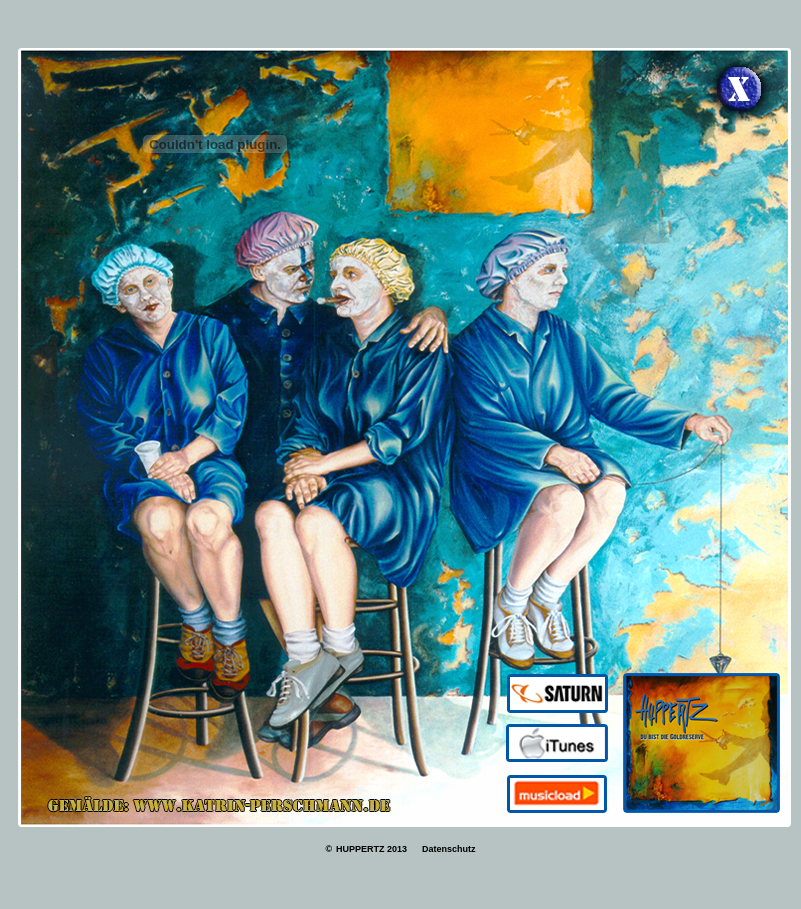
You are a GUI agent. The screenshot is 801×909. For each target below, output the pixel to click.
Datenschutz (448, 849)
